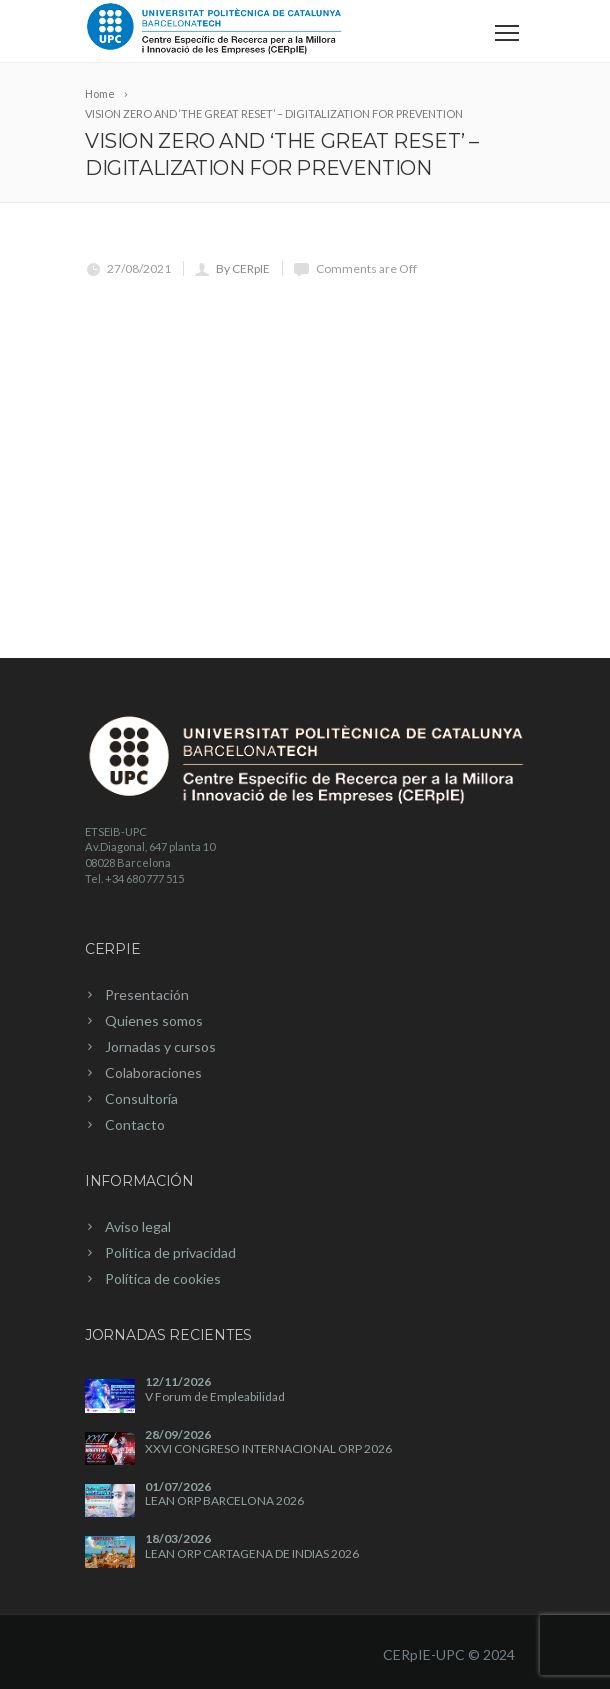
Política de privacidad (170, 1252)
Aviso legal (138, 1226)
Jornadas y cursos (160, 1046)
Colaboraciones (153, 1072)
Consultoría (141, 1098)
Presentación (147, 994)
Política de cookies (163, 1278)
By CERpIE (243, 268)
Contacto (135, 1124)
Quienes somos (154, 1020)
